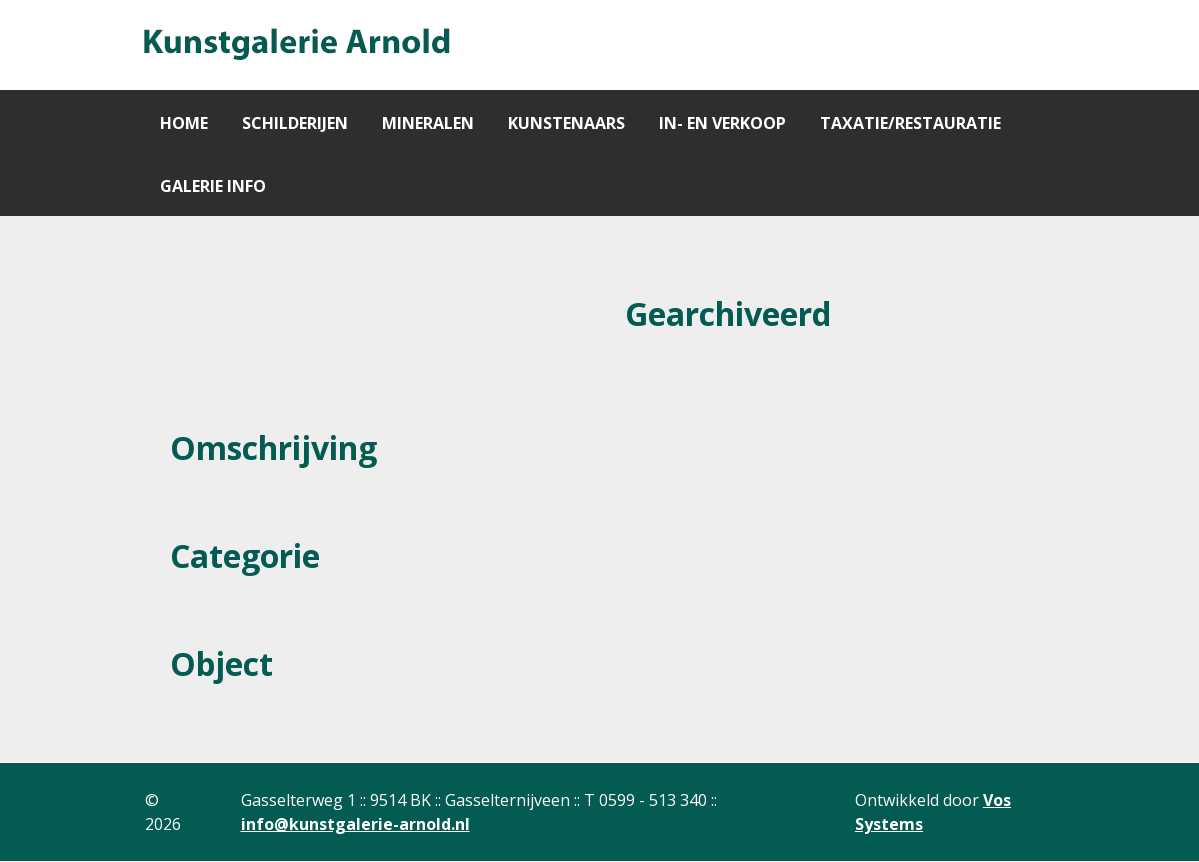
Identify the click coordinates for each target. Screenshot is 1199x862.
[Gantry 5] (295, 45)
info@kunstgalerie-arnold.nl (355, 824)
